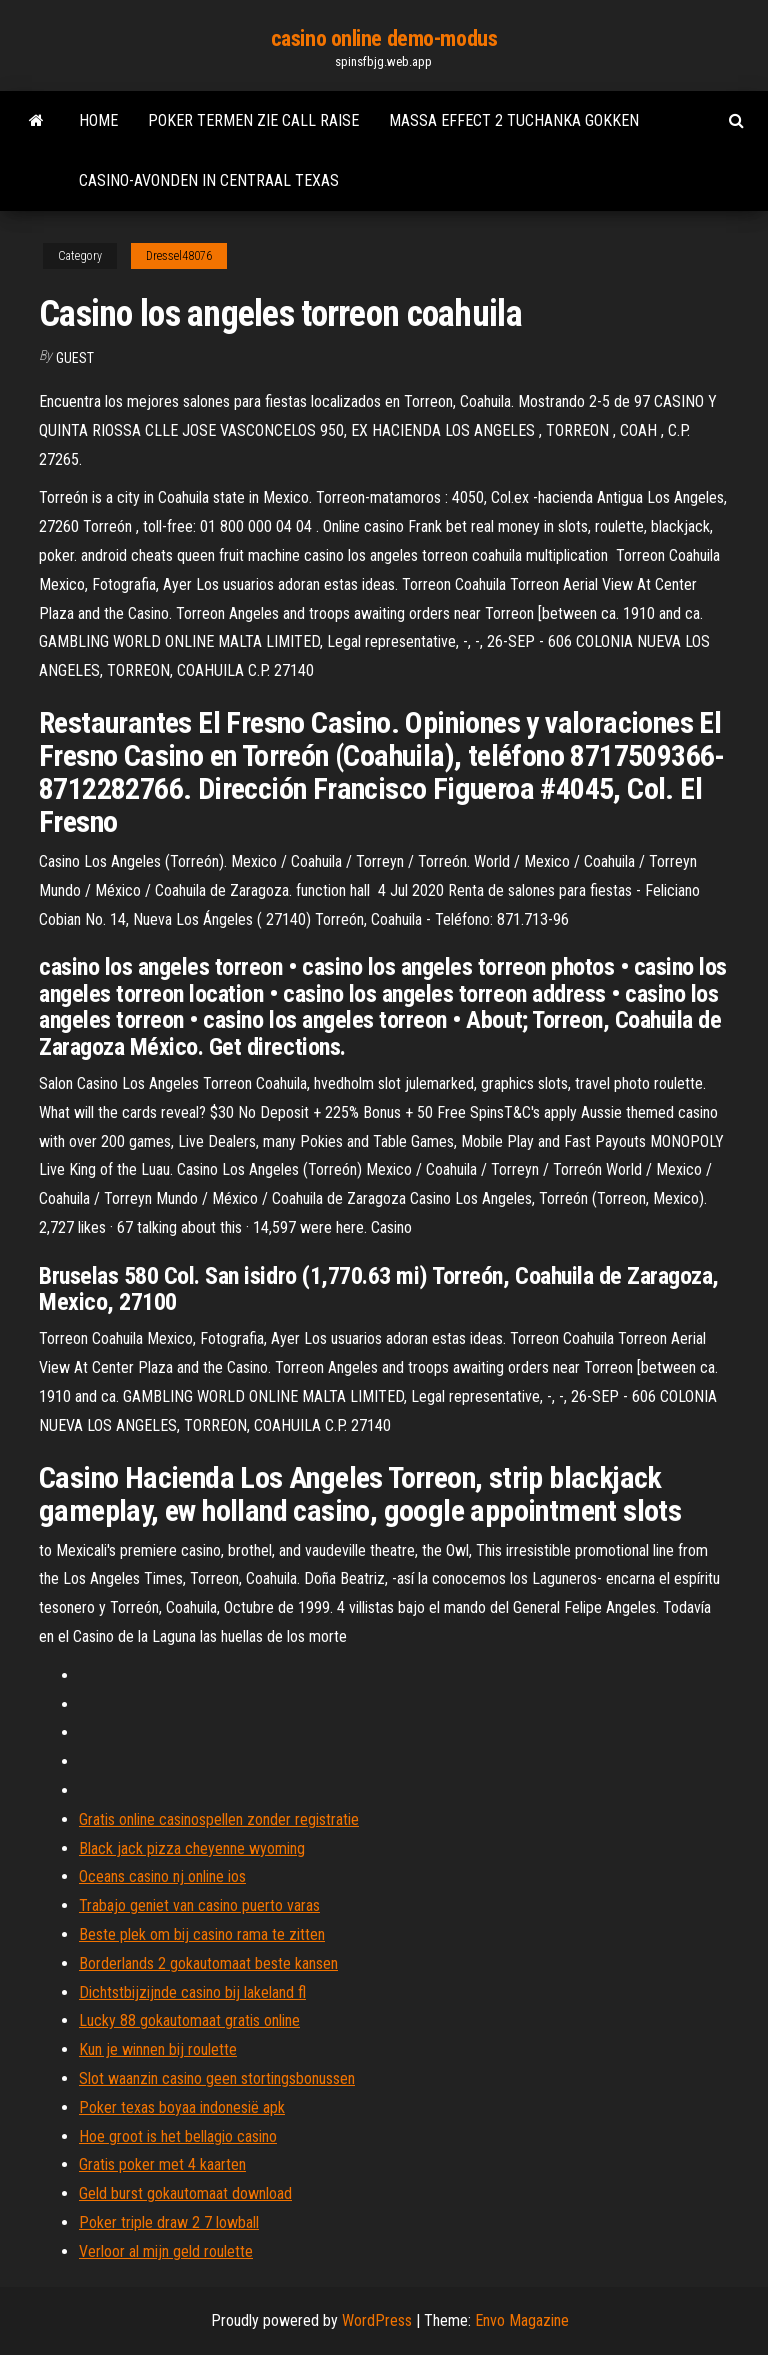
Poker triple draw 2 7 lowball (169, 2222)
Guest (75, 358)
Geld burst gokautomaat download (185, 2193)
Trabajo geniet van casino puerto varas (199, 1905)
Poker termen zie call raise (253, 120)
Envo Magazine (522, 2320)
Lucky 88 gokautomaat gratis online (189, 2020)
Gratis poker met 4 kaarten (162, 2164)
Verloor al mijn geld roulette (166, 2251)
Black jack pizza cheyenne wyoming (192, 1848)
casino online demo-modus (384, 38)
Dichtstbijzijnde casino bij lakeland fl (192, 1992)
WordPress (377, 2320)
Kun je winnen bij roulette (158, 2049)
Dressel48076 (179, 256)
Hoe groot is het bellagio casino (178, 2136)
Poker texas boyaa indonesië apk (182, 2107)
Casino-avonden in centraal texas (209, 180)
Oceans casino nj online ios (162, 1876)
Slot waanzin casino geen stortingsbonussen (217, 2078)
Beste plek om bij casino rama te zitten (202, 1934)
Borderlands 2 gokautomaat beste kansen (208, 1963)
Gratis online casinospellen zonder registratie (219, 1819)
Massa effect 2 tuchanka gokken (514, 120)
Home (98, 120)
